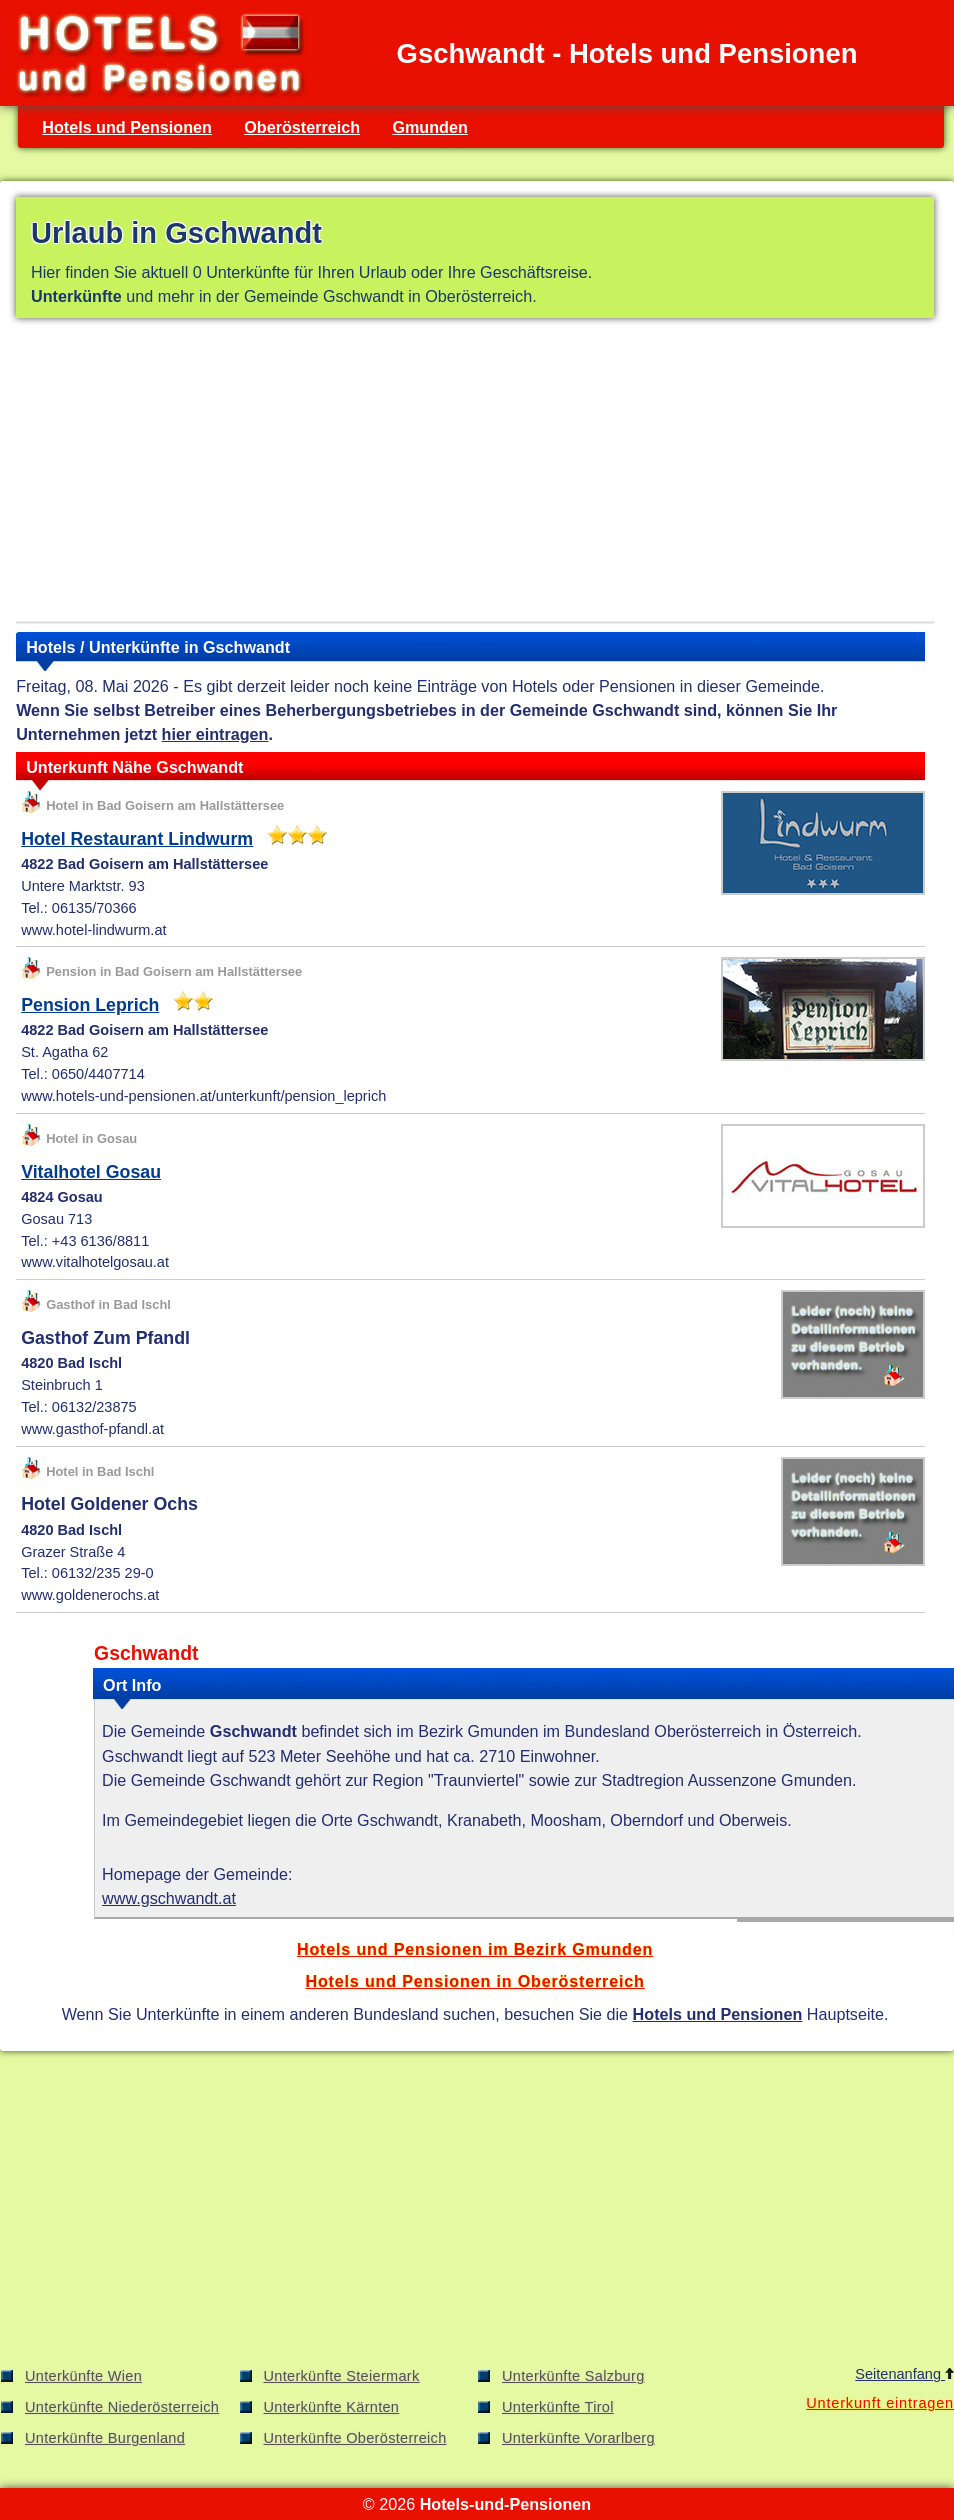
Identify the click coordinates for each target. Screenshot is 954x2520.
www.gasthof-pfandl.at (92, 1429)
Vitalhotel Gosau (91, 1172)
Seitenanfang (904, 2374)
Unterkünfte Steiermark (342, 2376)
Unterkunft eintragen (880, 2403)
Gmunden (429, 127)
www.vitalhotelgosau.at (95, 1262)
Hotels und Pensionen (127, 127)
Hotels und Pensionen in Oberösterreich (474, 1981)
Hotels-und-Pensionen (505, 2504)
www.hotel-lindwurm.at (93, 930)
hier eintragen (215, 734)
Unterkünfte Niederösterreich (122, 2407)
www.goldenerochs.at (90, 1595)
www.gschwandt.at (169, 1898)
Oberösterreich (302, 127)
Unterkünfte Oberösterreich (355, 2438)
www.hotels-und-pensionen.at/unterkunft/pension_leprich (203, 1096)
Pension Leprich (90, 1005)
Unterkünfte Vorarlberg (578, 2438)
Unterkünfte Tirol (558, 2407)
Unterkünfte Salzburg (573, 2376)
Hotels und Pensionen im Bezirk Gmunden (475, 1949)
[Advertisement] (475, 474)
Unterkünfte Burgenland (105, 2438)
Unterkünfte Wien (83, 2376)
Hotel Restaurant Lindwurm (137, 839)
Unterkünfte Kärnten (332, 2407)
